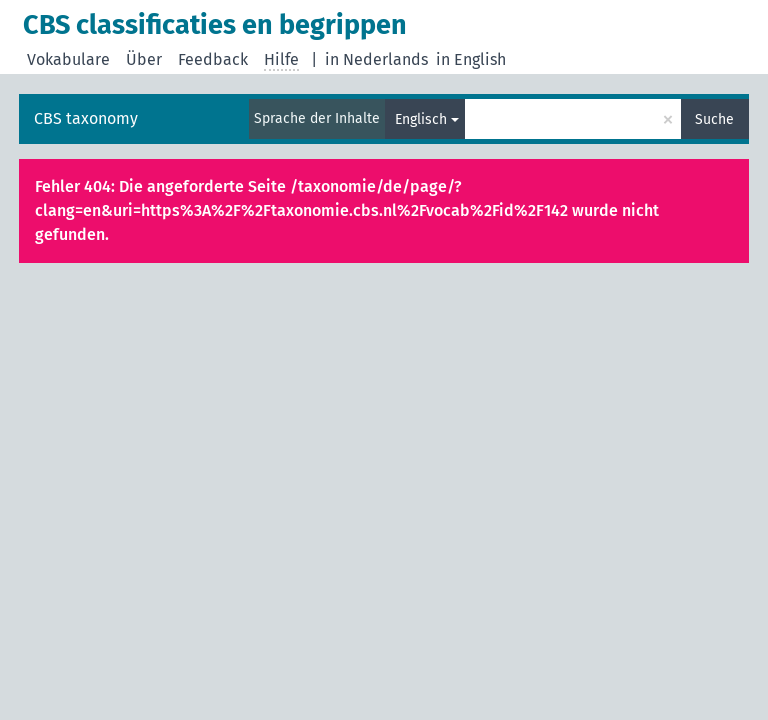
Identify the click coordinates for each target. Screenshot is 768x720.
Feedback (213, 59)
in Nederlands (376, 59)
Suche (714, 119)
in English (471, 59)
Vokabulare (68, 59)
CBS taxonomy (86, 118)
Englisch (421, 119)
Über (144, 59)
